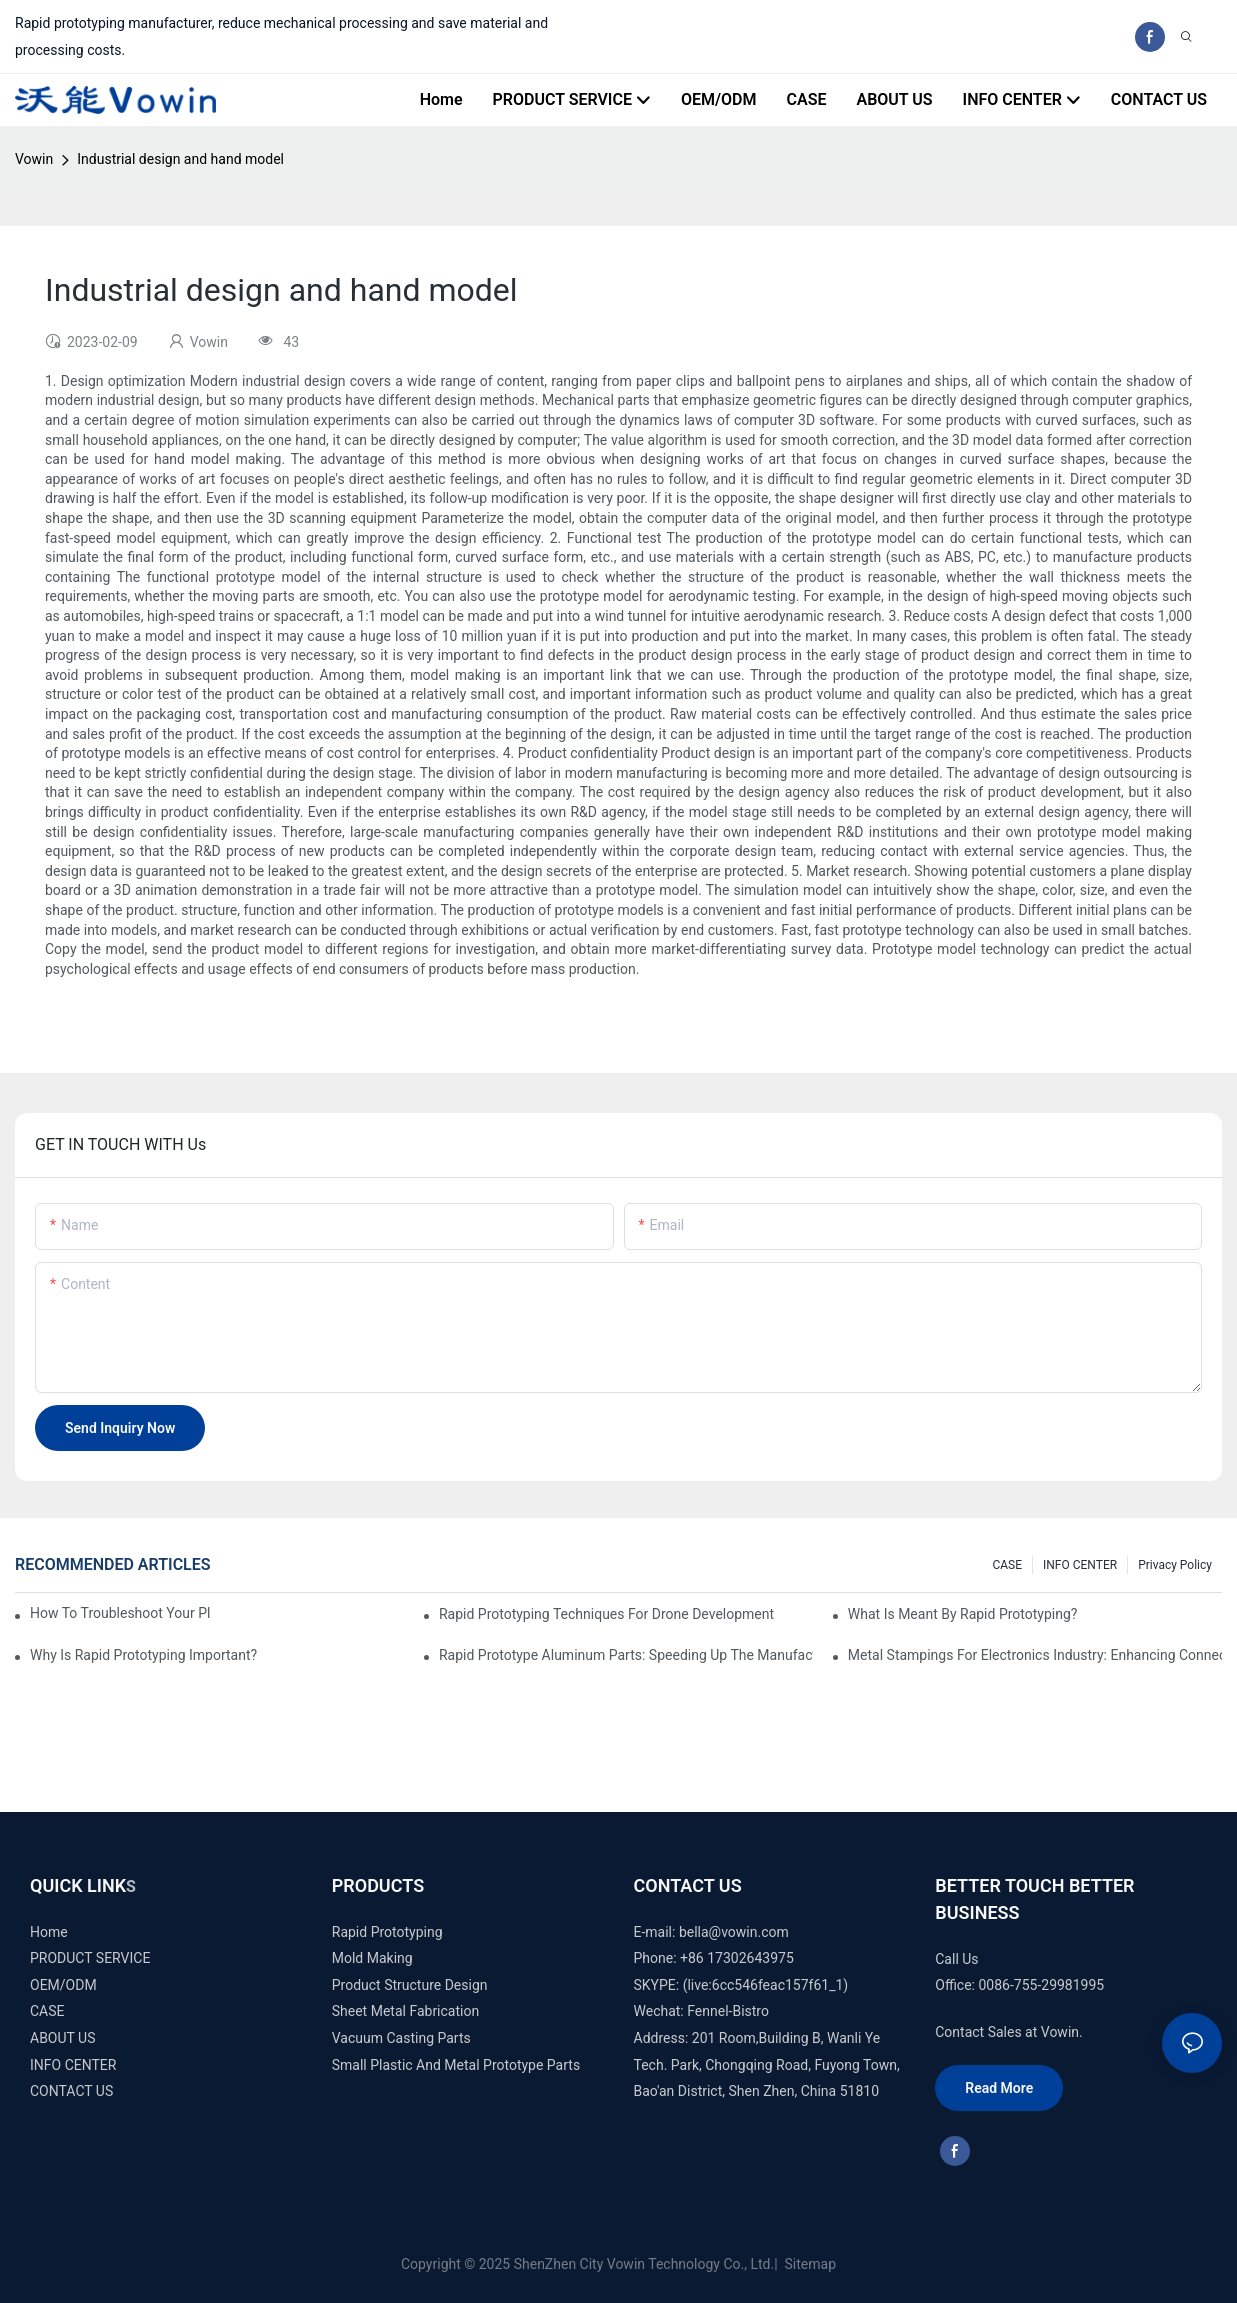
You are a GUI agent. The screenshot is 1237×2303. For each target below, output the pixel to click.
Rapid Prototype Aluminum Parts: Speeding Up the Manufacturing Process (626, 1655)
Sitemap (808, 2264)
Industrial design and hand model (180, 159)
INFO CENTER (1080, 1565)
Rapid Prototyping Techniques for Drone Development (606, 1614)
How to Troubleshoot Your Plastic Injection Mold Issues (120, 1613)
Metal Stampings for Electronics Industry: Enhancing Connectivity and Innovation (1035, 1655)
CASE (1007, 1565)
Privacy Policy (1175, 1565)
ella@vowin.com (738, 1932)
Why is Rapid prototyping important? (143, 1655)
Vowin (34, 159)
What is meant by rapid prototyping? (963, 1614)
